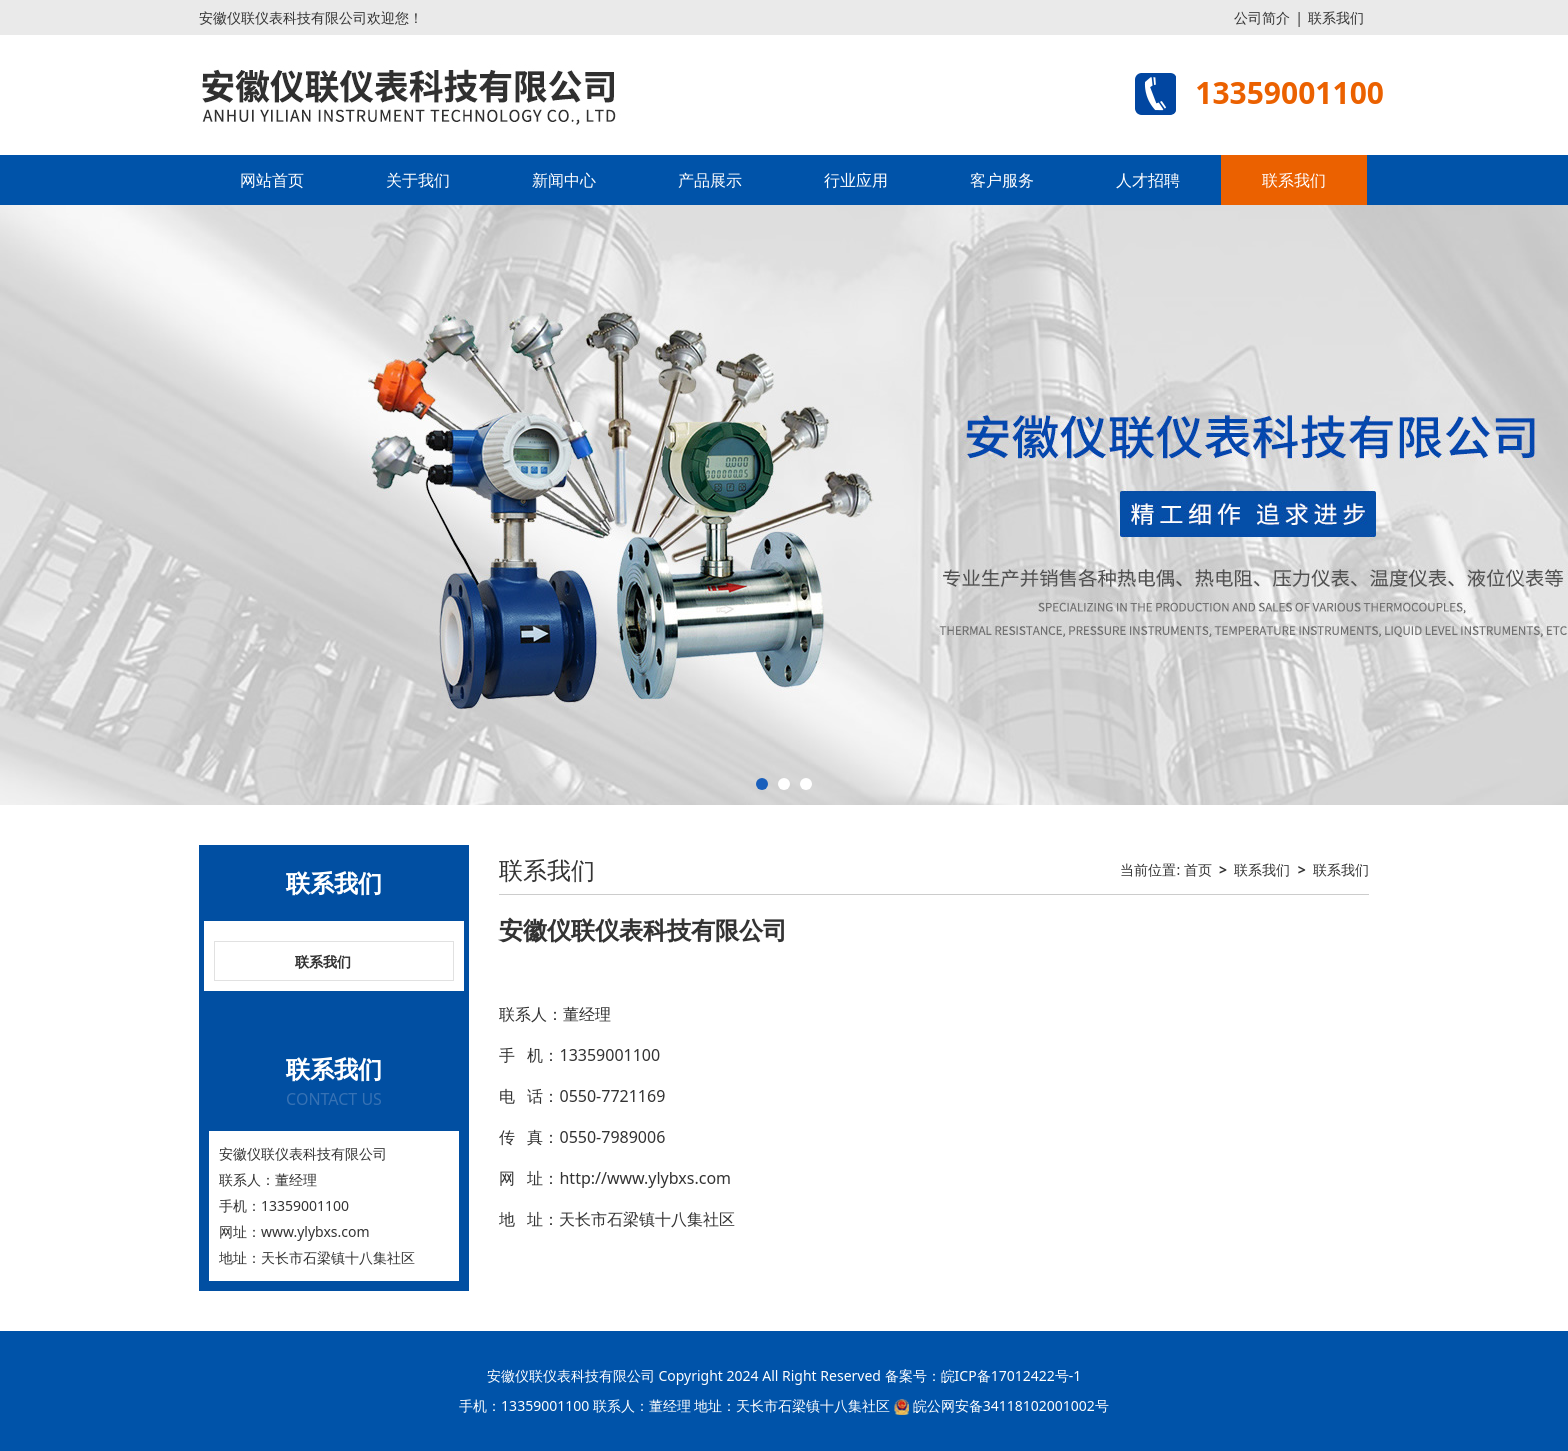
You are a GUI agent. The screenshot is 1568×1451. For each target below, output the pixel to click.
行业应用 (856, 180)
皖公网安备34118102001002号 (1011, 1405)
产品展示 (710, 180)
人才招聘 (1148, 180)
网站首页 (272, 180)
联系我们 (1336, 17)
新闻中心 (564, 180)
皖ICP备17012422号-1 (1011, 1375)
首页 (1198, 869)
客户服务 (1002, 180)
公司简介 (1262, 17)
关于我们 (418, 180)
